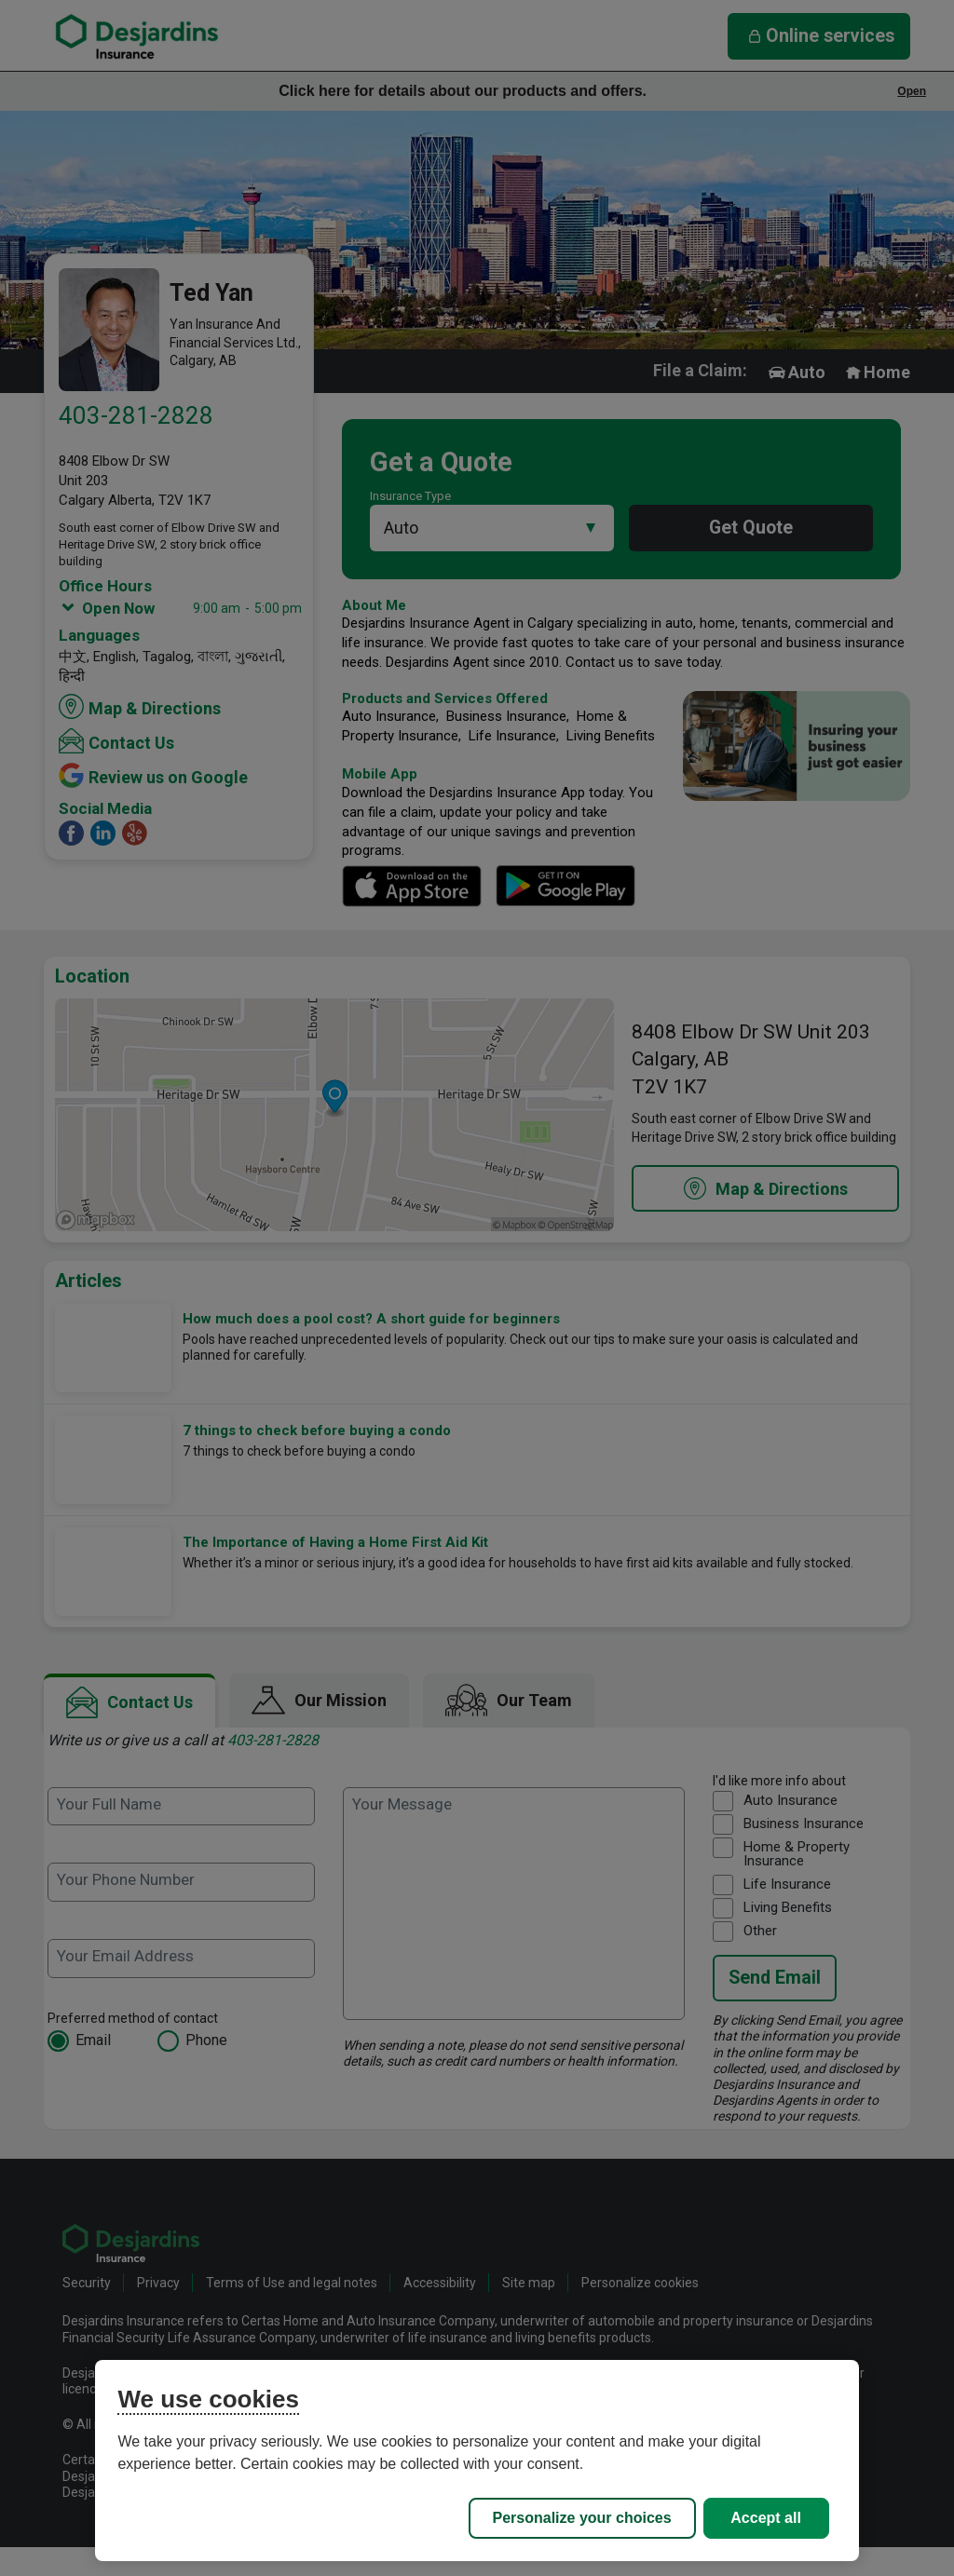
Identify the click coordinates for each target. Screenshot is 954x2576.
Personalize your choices (582, 2518)
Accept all (765, 2518)
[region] (476, 2460)
